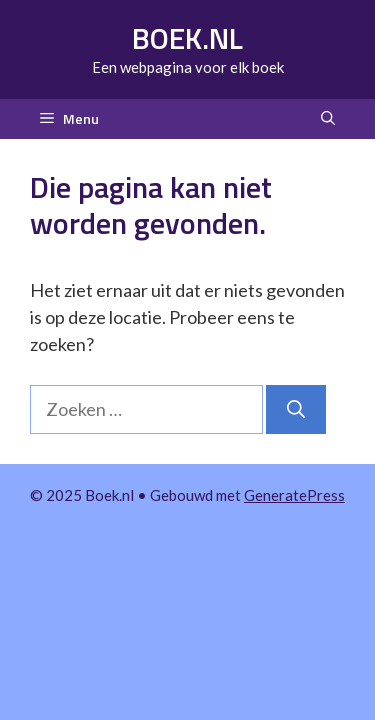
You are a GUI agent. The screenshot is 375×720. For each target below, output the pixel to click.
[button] (328, 119)
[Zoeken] (296, 409)
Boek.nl (187, 38)
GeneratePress (294, 495)
